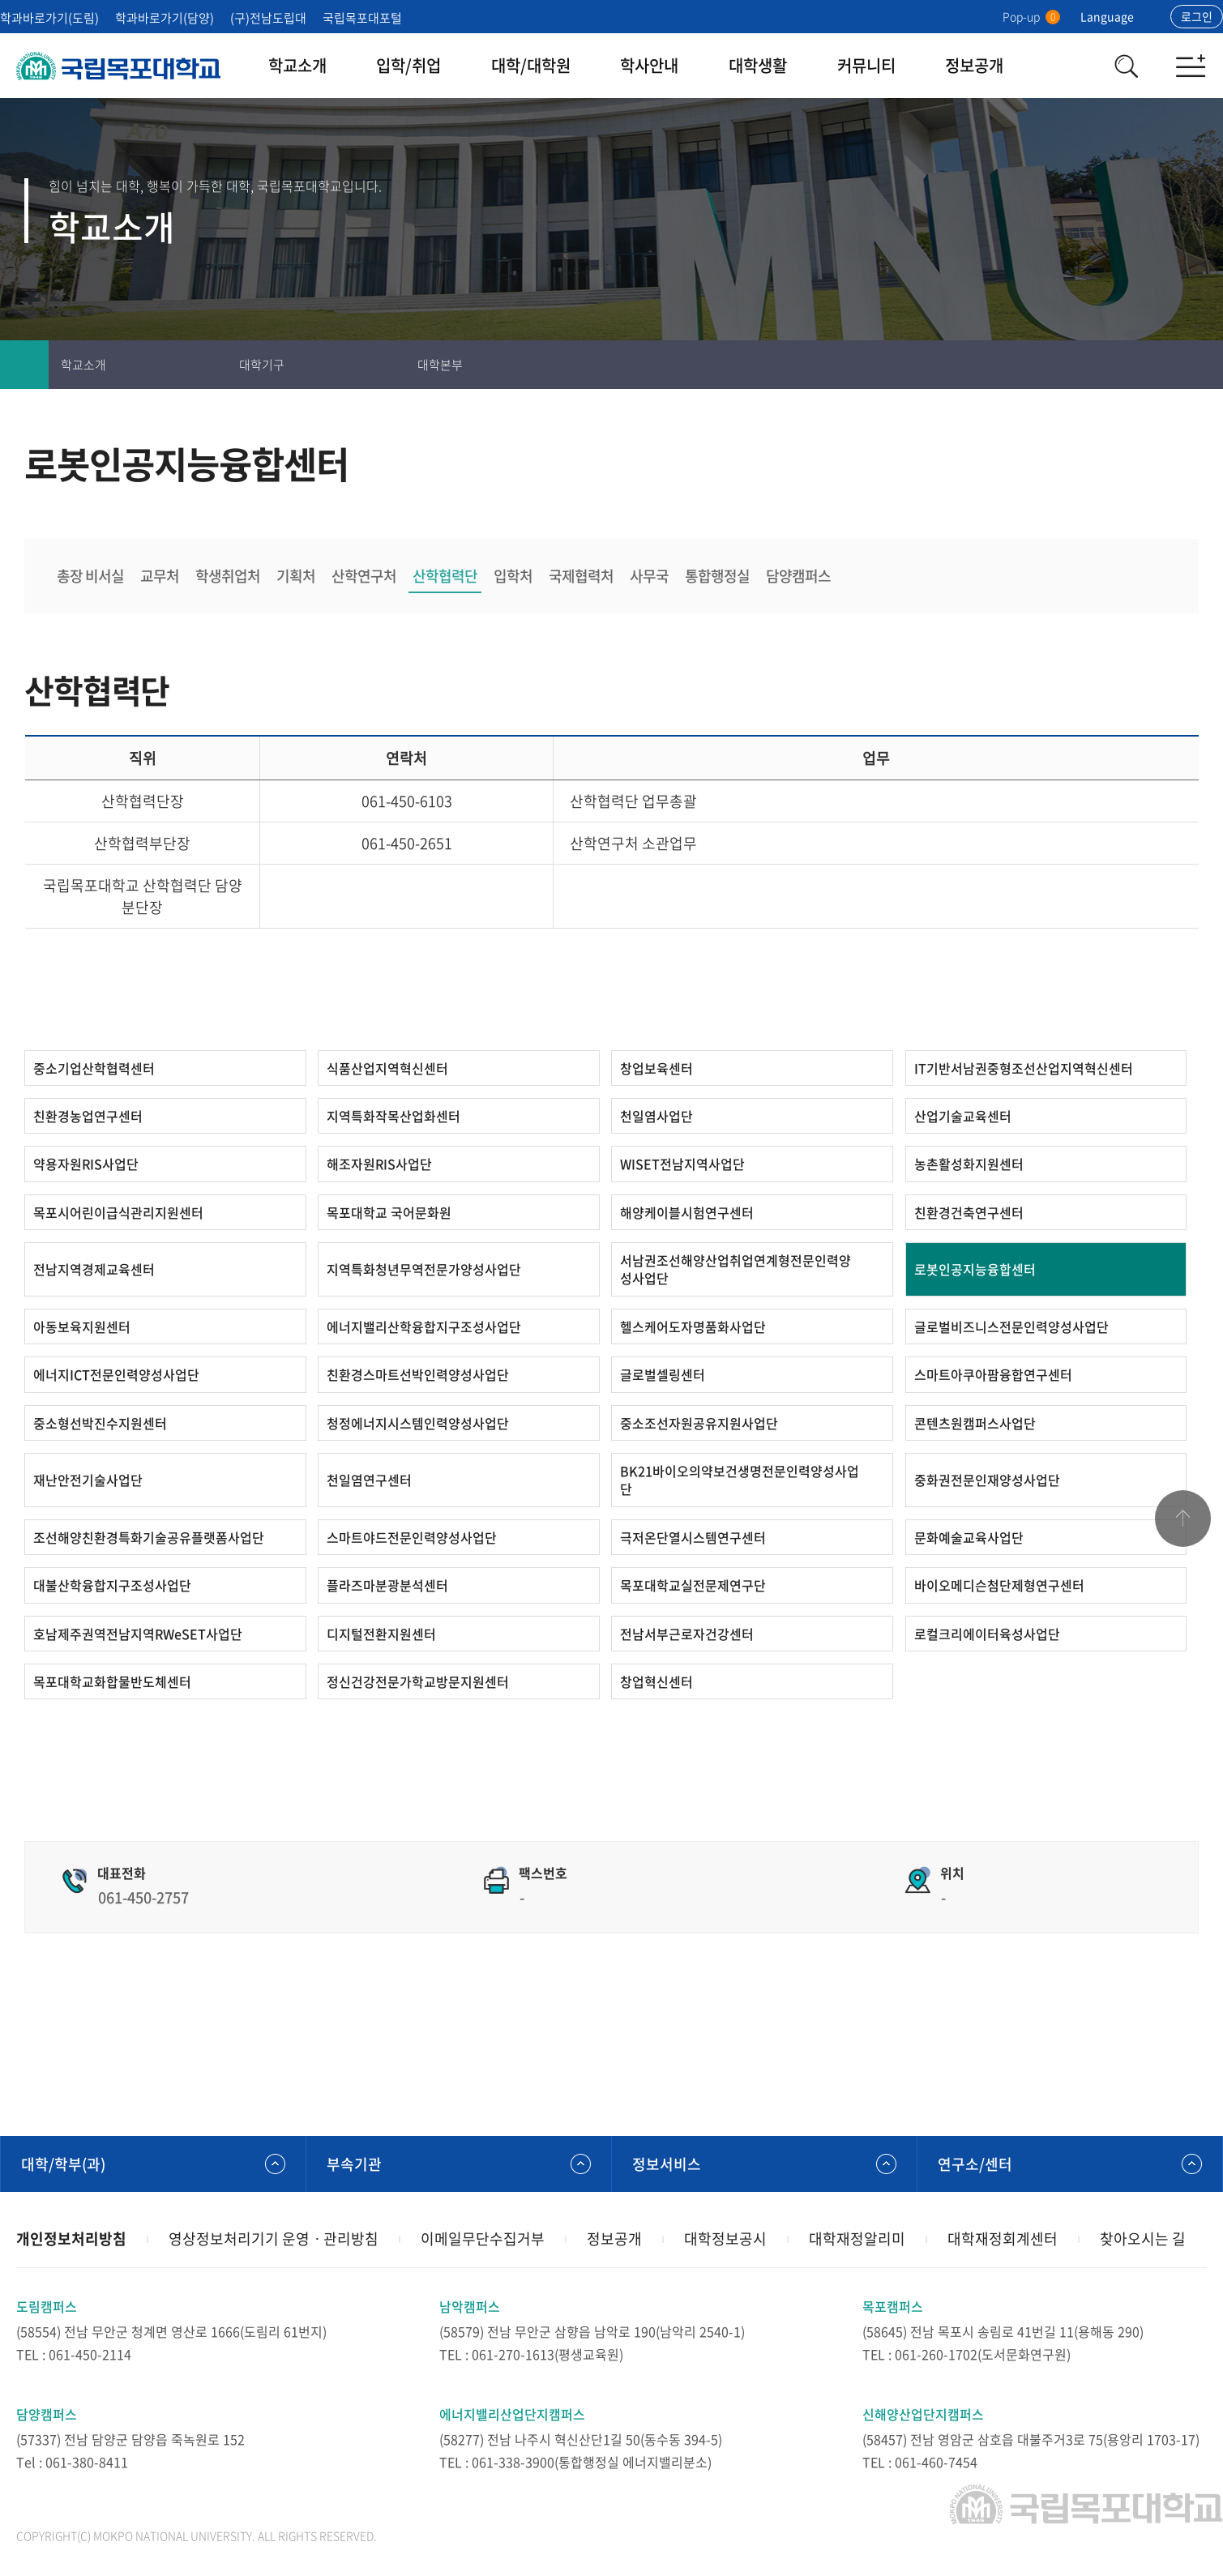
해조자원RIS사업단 (379, 1164)
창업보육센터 (656, 1068)
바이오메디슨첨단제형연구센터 (999, 1585)
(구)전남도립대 (268, 18)
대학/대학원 (531, 65)
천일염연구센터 (369, 1480)
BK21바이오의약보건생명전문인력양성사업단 (739, 1480)
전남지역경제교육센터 (94, 1269)
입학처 (513, 576)
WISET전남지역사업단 (682, 1164)
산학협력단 (445, 576)
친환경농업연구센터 (88, 1116)
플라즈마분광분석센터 (387, 1585)
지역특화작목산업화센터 (393, 1116)
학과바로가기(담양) (164, 18)
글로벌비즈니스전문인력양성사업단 (1011, 1326)
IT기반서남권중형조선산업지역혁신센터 (1023, 1068)
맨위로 (1182, 1519)
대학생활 (758, 65)
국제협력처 (581, 576)
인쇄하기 (1101, 364)
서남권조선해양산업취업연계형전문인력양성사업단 (735, 1269)
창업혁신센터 (656, 1681)
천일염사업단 (656, 1116)
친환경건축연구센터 (969, 1212)
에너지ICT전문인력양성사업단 (116, 1374)
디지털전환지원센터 (381, 1634)
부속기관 (354, 2164)
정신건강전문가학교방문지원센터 (418, 1681)
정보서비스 (666, 2164)
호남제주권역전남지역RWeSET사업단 (137, 1634)
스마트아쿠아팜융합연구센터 (993, 1374)
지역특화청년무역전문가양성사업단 (424, 1269)
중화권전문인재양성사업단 (987, 1480)
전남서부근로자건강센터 (687, 1634)
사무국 (649, 576)
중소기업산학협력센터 (94, 1068)
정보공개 (974, 65)
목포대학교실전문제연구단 (693, 1585)
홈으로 (24, 364)
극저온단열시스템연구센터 (693, 1537)
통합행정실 (717, 576)
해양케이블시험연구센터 (687, 1212)
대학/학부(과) (63, 2164)
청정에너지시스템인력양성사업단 (418, 1423)
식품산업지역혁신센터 (387, 1068)
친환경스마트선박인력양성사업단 (418, 1374)
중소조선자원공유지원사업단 (699, 1423)
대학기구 (261, 365)
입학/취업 (408, 65)
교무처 (159, 576)
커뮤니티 (866, 65)
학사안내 (649, 65)
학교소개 (297, 65)
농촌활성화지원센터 (969, 1164)
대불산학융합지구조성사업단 (112, 1585)
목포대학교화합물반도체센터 (112, 1681)
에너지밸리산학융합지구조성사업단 (424, 1326)
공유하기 (1198, 364)
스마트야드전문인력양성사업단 (412, 1537)
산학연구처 (363, 576)
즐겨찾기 (1150, 364)
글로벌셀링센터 (662, 1374)
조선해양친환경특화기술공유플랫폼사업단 (148, 1537)
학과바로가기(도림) (49, 18)
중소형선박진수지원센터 (100, 1423)
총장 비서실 (90, 576)
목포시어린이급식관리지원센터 (118, 1212)
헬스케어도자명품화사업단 (693, 1326)
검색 (1125, 65)
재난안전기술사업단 (88, 1480)
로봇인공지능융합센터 (975, 1269)
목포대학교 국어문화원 (389, 1212)
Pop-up (1031, 16)
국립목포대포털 (362, 18)
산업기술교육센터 (962, 1116)
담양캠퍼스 (798, 576)
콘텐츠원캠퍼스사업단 (975, 1423)
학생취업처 (227, 576)
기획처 (295, 576)
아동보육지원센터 (81, 1326)
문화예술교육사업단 (969, 1537)
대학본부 (440, 365)
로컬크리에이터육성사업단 (987, 1634)
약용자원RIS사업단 (86, 1164)
